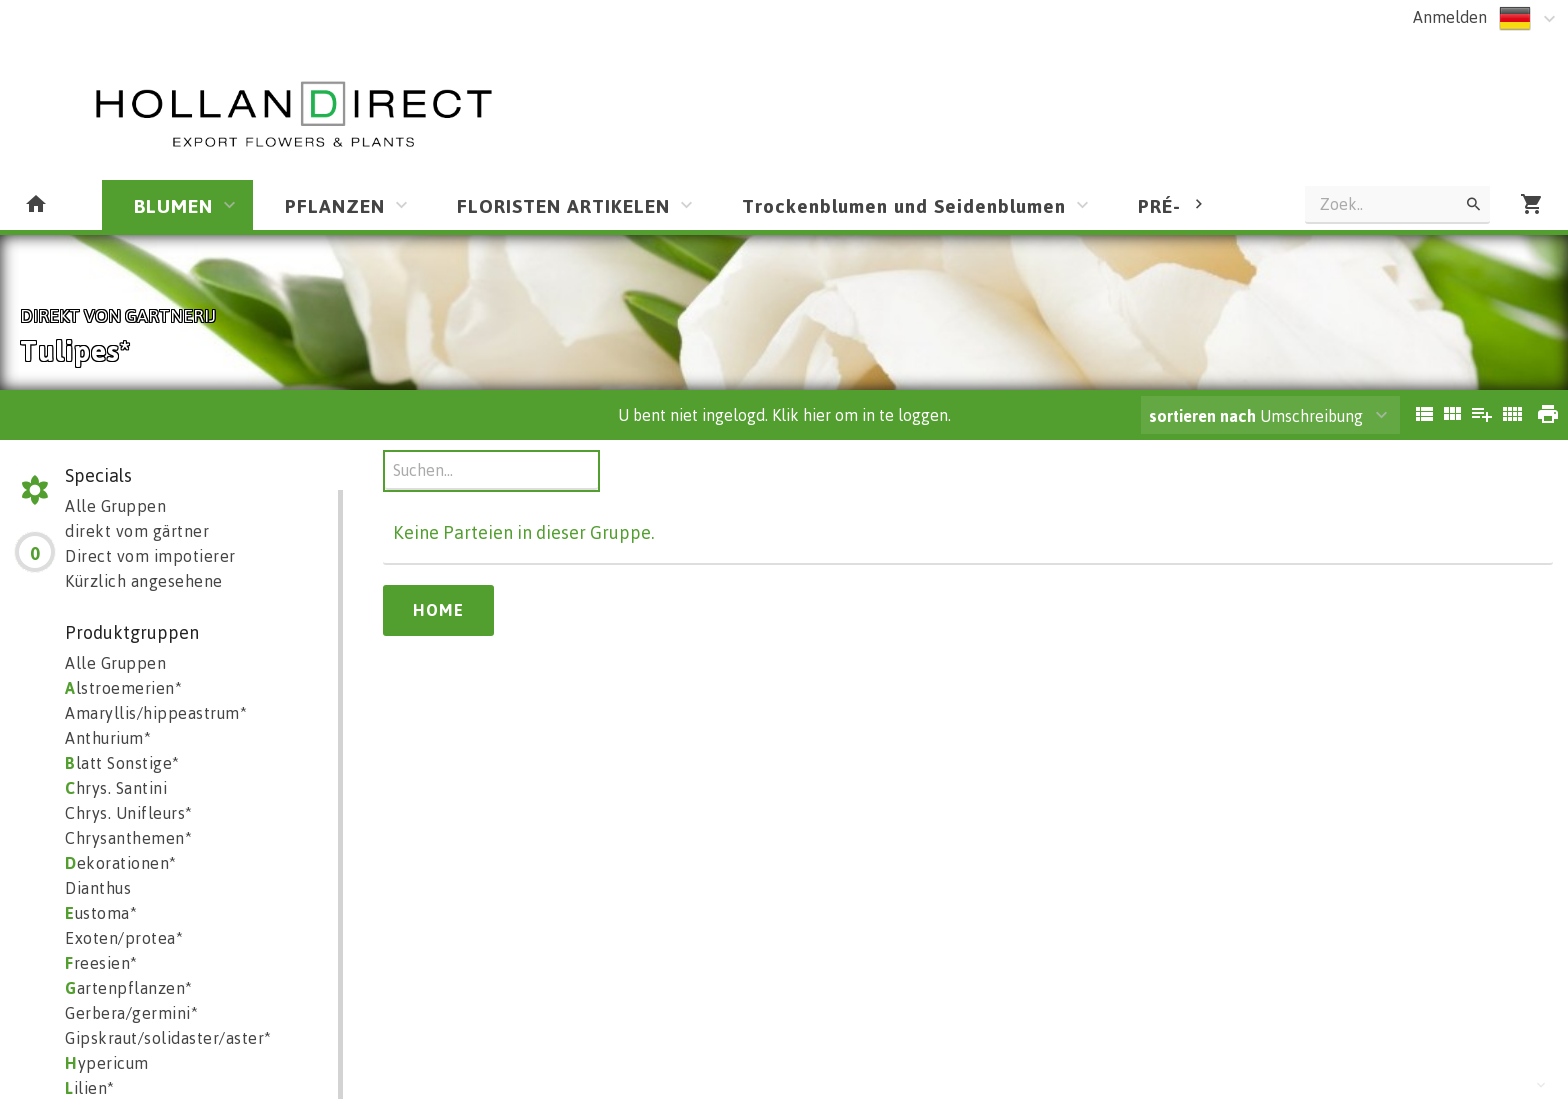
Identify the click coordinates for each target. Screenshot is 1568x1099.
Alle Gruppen (115, 506)
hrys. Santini (116, 788)
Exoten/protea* (124, 938)
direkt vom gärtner (137, 531)
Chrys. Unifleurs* (129, 813)
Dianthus (98, 888)
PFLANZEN (335, 205)
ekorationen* (121, 863)
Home (438, 610)
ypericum (107, 1063)
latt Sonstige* (122, 763)
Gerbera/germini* (131, 1013)
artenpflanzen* (129, 988)
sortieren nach (1204, 416)
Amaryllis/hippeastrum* (156, 713)
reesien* (101, 963)
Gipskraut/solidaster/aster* (168, 1038)
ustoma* (101, 913)
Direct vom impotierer (150, 556)
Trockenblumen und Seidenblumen (904, 205)
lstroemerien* (123, 688)
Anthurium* (108, 738)
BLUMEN (173, 205)
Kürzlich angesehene (144, 581)
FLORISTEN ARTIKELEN (563, 205)
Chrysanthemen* (128, 838)
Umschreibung (1256, 416)
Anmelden (1450, 17)
